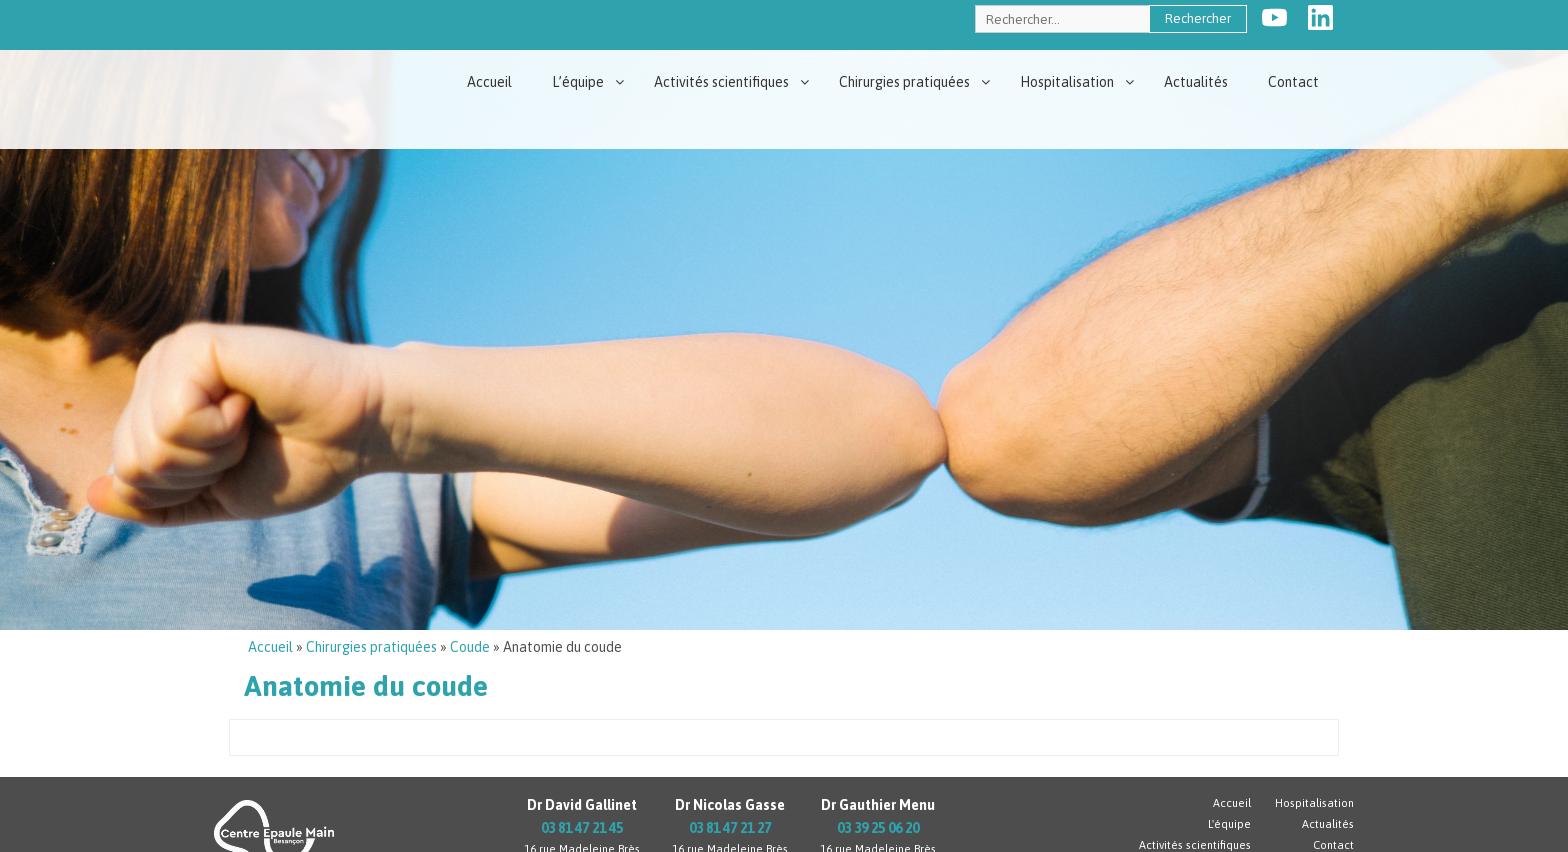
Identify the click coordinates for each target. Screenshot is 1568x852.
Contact (1293, 82)
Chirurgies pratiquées (904, 82)
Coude (470, 647)
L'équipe (1229, 824)
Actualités (1196, 82)
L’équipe (578, 82)
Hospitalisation (1067, 82)
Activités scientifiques (721, 82)
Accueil (489, 82)
